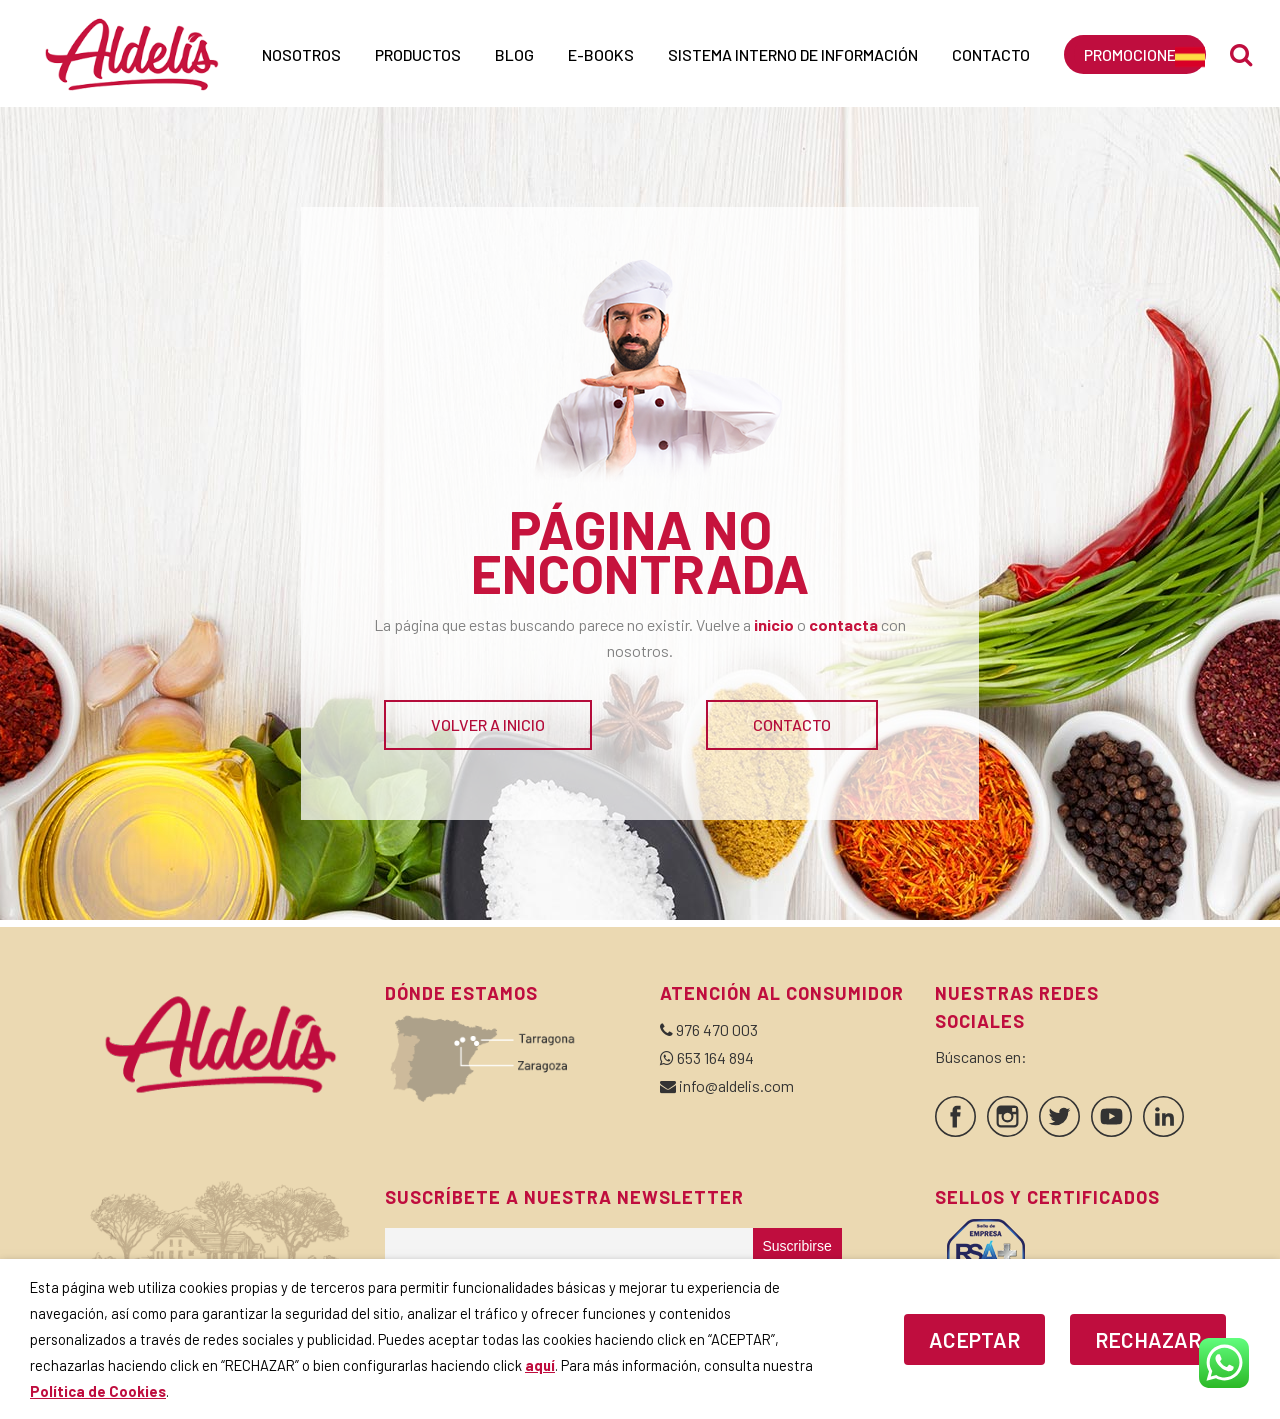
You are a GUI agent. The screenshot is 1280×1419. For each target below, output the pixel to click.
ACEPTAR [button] (974, 1339)
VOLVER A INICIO (488, 724)
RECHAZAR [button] (1148, 1339)
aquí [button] (540, 1365)
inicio (774, 624)
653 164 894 (715, 1057)
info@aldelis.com (736, 1085)
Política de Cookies (98, 1391)
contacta (843, 624)
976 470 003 (717, 1029)
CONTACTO (792, 724)
